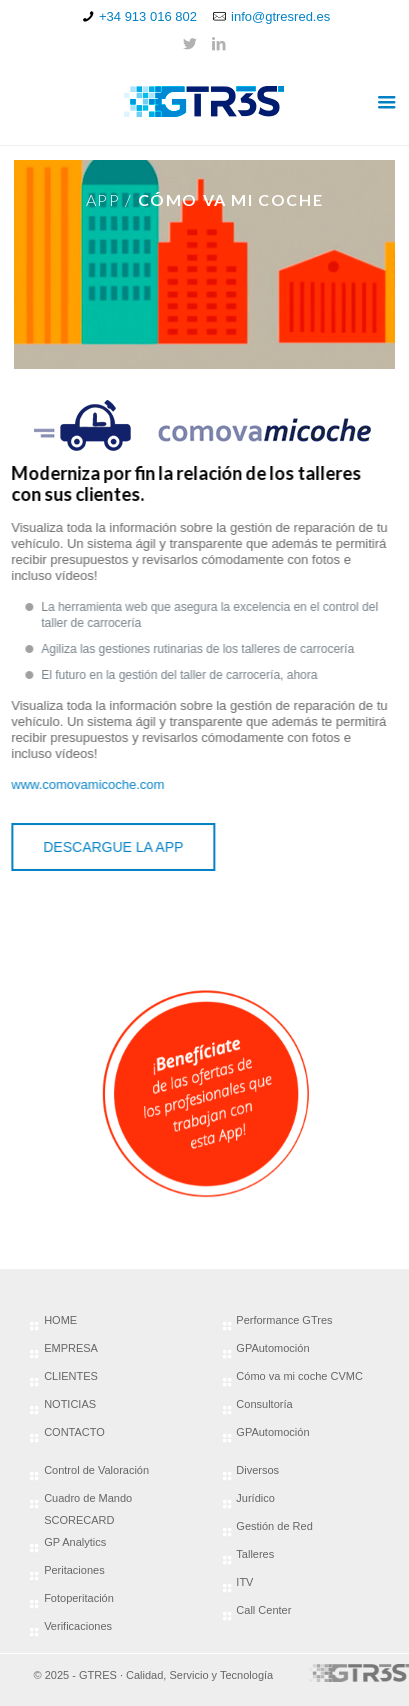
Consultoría (264, 1404)
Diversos (257, 1470)
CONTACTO (74, 1432)
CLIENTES (71, 1376)
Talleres (255, 1554)
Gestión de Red (274, 1526)
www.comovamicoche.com (83, 784)
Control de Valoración (96, 1470)
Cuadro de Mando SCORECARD (88, 1509)
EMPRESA (71, 1348)
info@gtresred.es (280, 16)
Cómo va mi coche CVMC (299, 1376)
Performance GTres (284, 1320)
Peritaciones (74, 1570)
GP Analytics (75, 1542)
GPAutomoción (272, 1348)
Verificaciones (78, 1626)
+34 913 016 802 (148, 16)
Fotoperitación (79, 1598)
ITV (244, 1582)
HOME (60, 1320)
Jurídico (255, 1498)
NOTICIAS (70, 1404)
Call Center (263, 1610)
